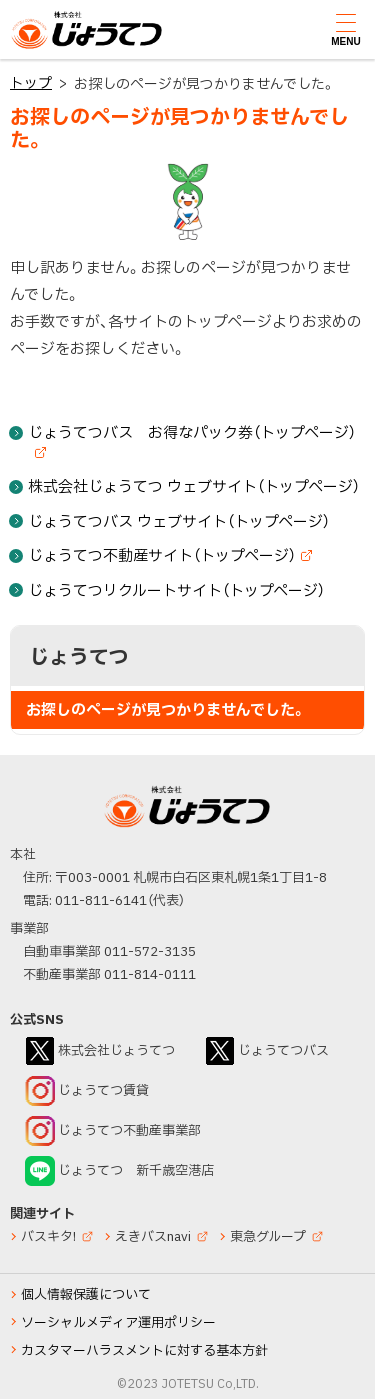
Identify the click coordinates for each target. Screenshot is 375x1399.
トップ (31, 83)
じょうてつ (51, 48)
